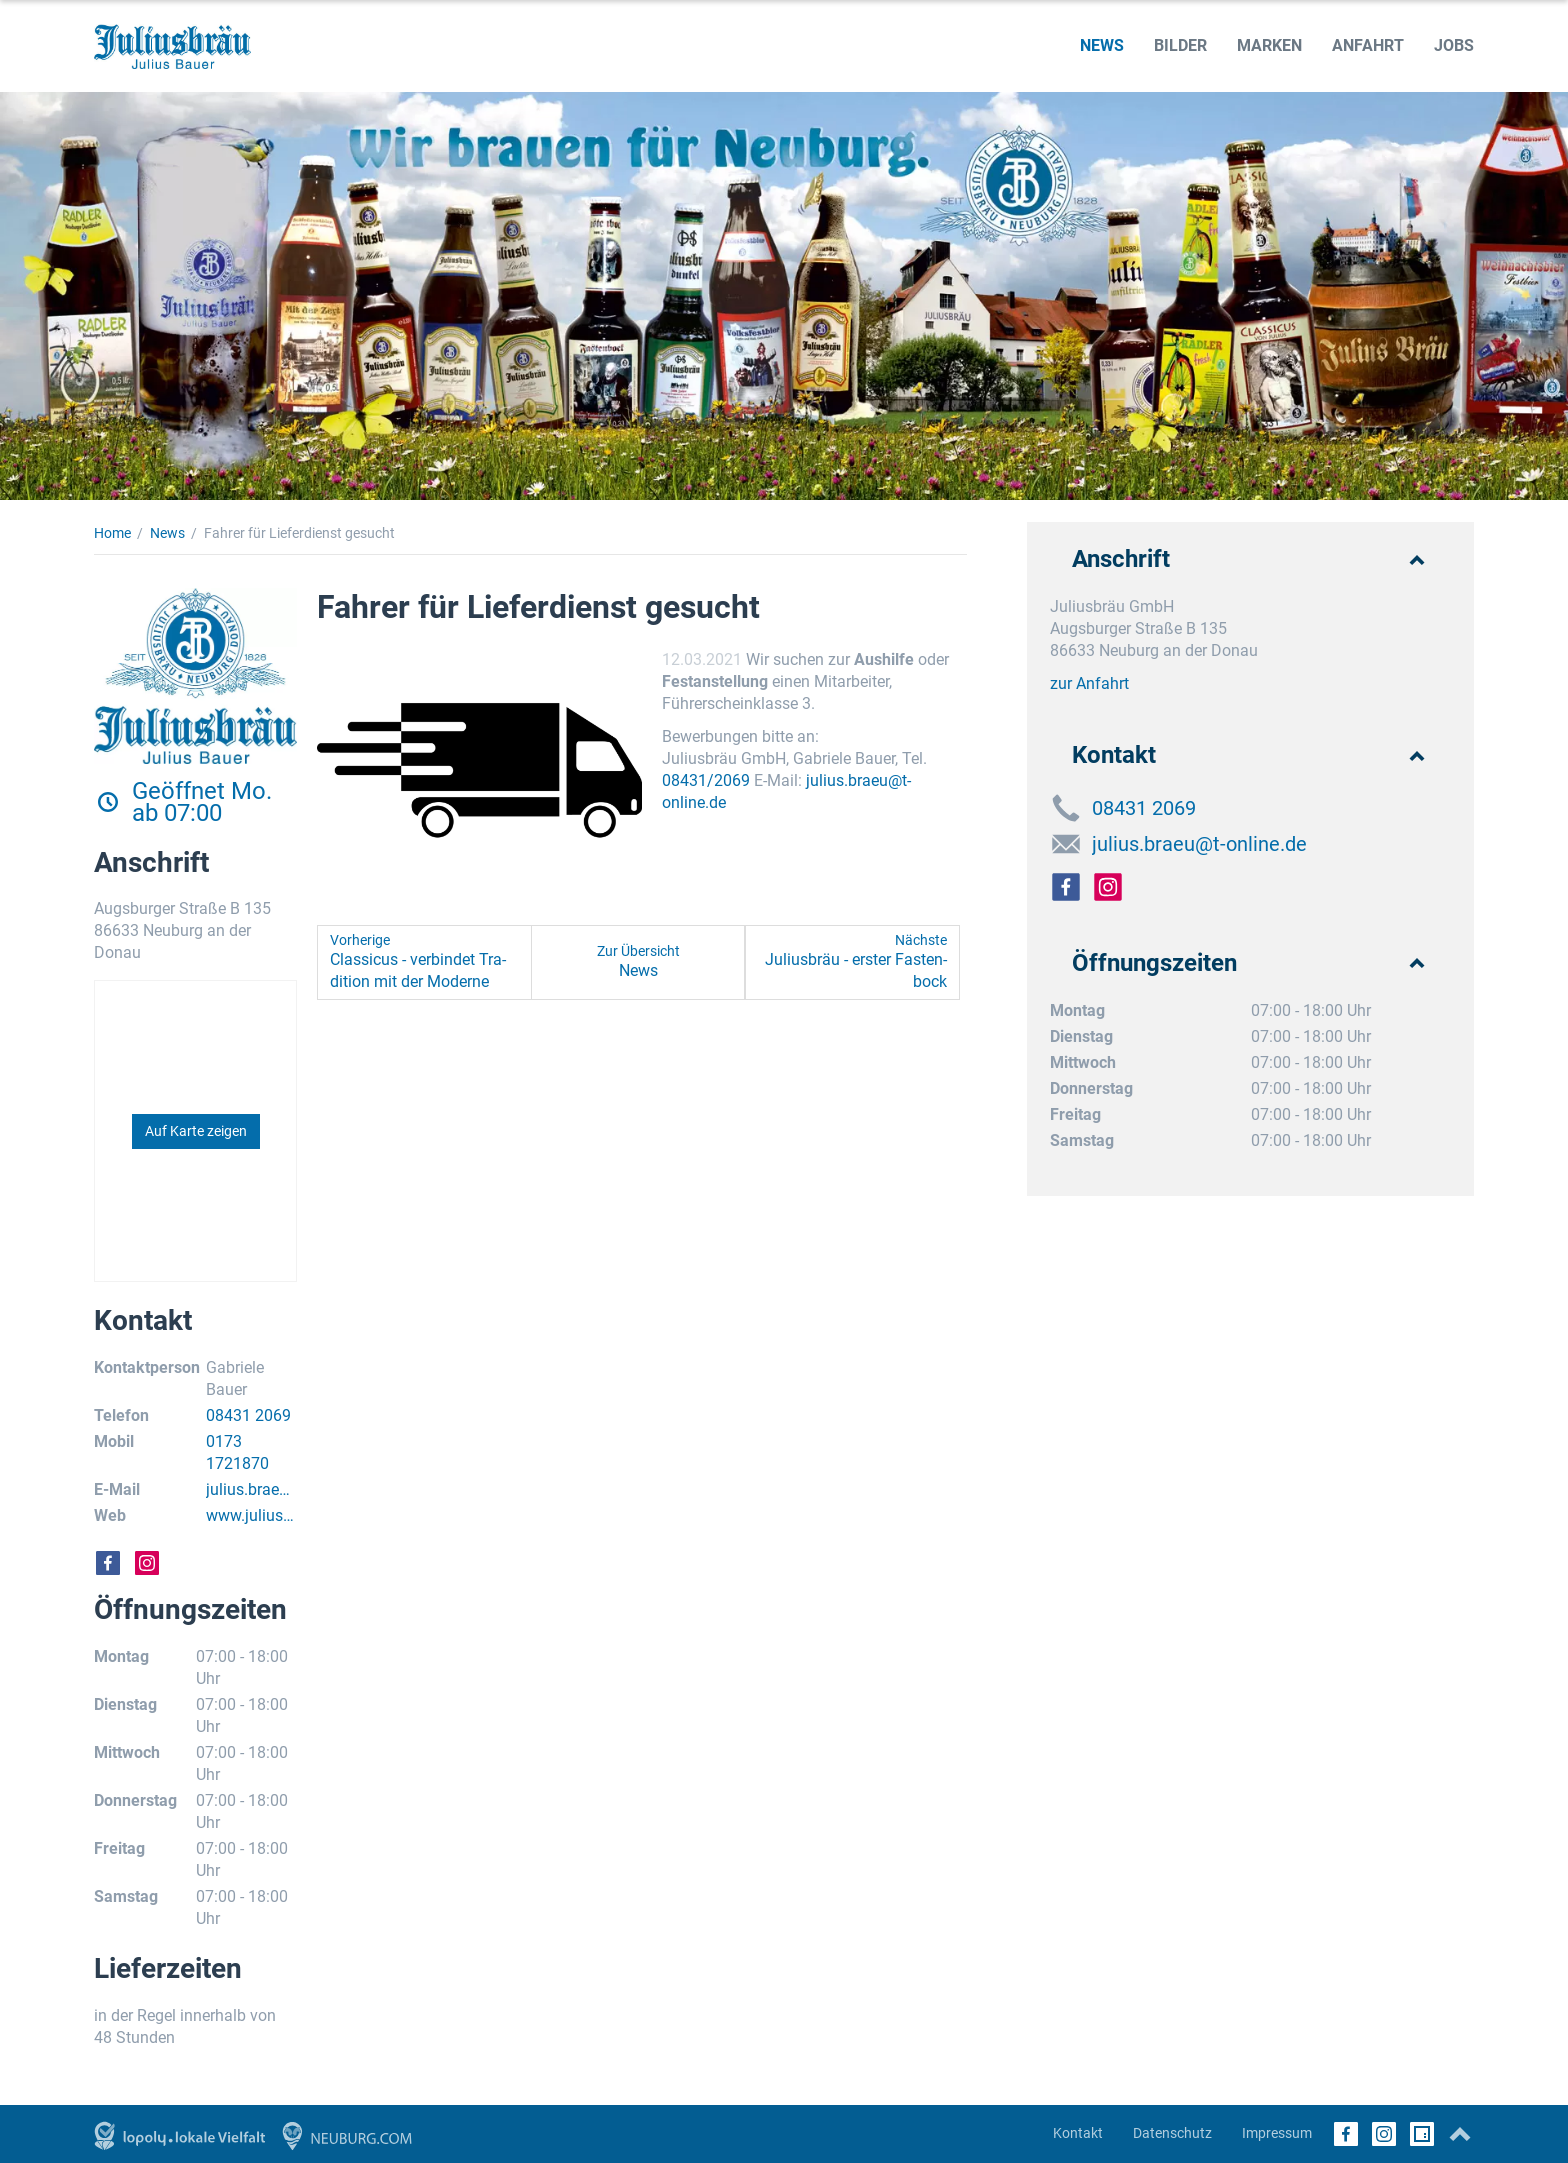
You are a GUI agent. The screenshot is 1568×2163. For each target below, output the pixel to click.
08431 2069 (248, 1415)
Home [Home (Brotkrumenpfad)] (112, 533)
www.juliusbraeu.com (251, 1516)
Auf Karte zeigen (196, 1131)
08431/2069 (706, 780)
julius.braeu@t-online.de (249, 1490)
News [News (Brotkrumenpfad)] (167, 533)
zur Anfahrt (1089, 683)
